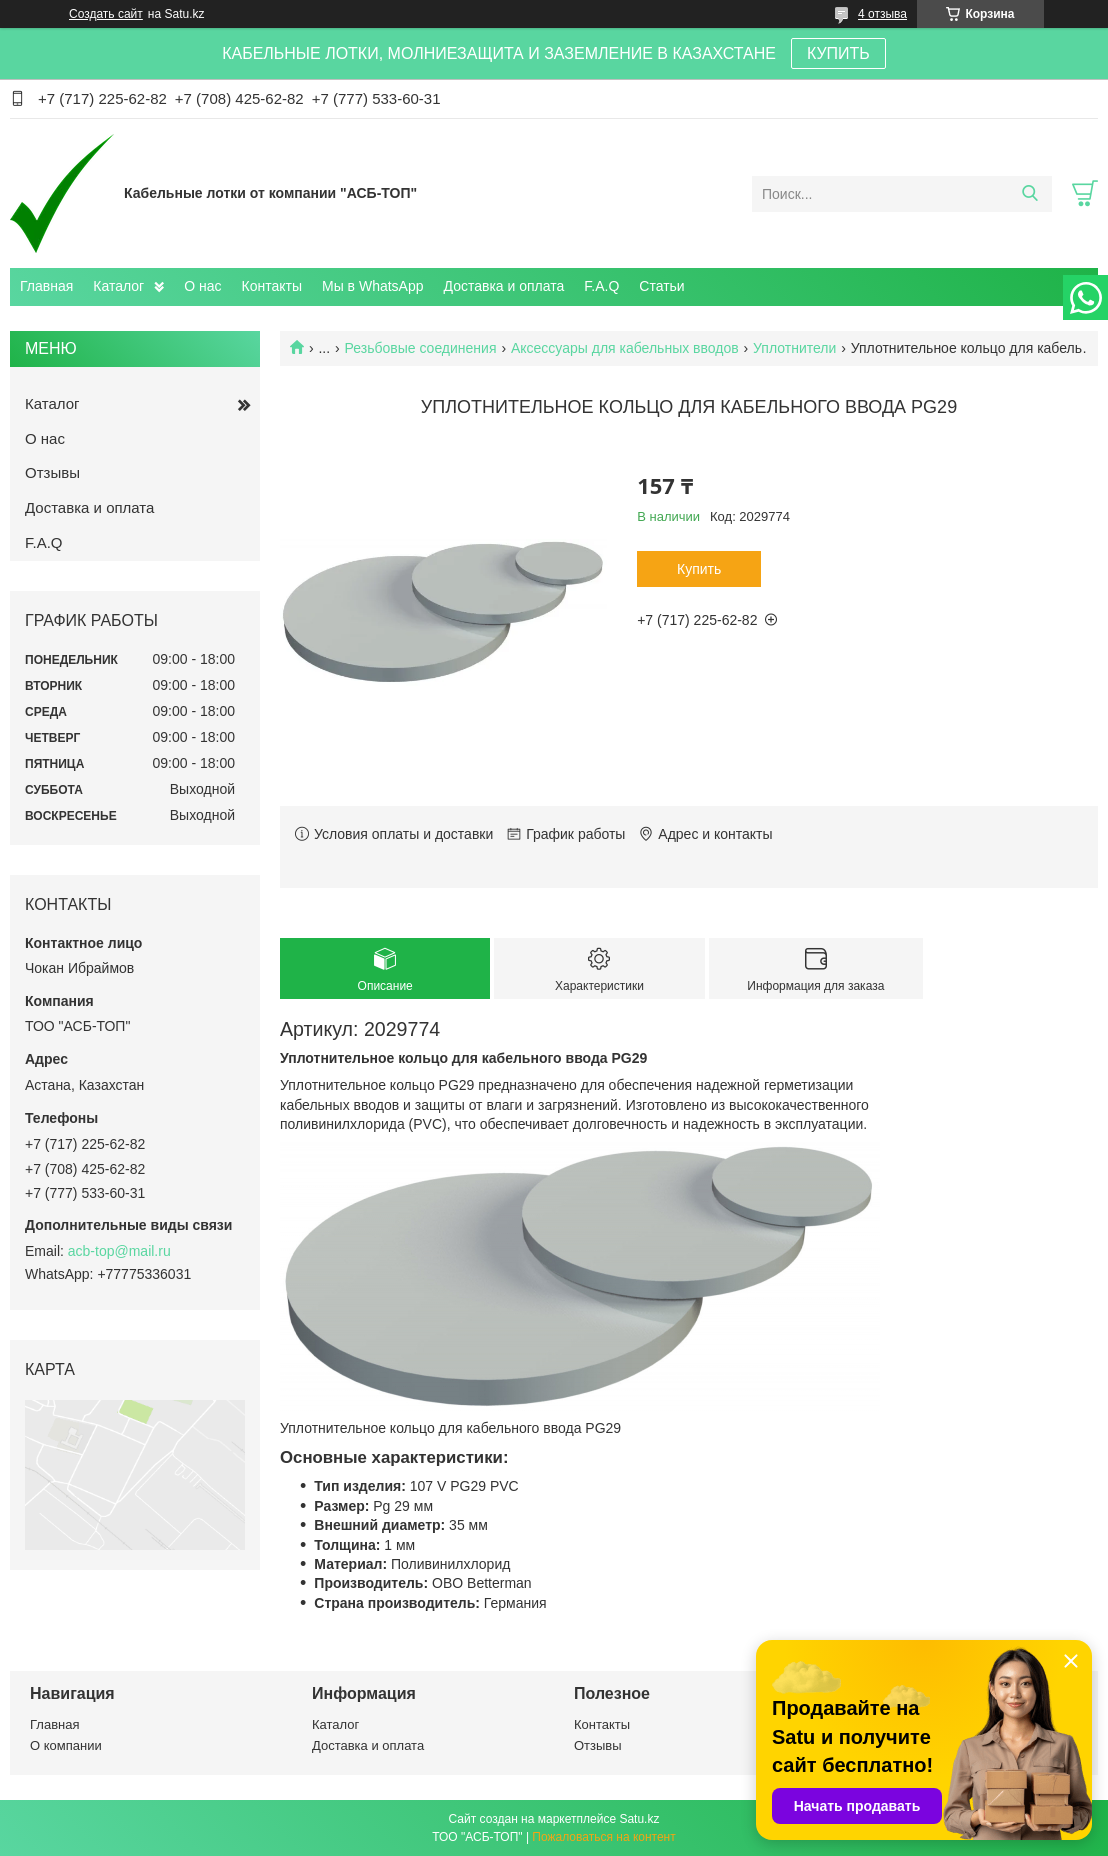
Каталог (118, 286)
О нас (202, 286)
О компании (66, 1745)
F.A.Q (601, 286)
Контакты (272, 286)
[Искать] (1029, 194)
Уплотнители (794, 348)
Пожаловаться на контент (603, 1837)
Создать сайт (106, 14)
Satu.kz (639, 1819)
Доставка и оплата (504, 286)
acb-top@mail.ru (119, 1251)
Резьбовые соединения (421, 348)
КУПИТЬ (838, 53)
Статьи (661, 286)
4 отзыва (882, 14)
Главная (46, 286)
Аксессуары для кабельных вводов (625, 348)
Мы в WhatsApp (373, 286)
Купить (699, 569)
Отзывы (52, 472)
